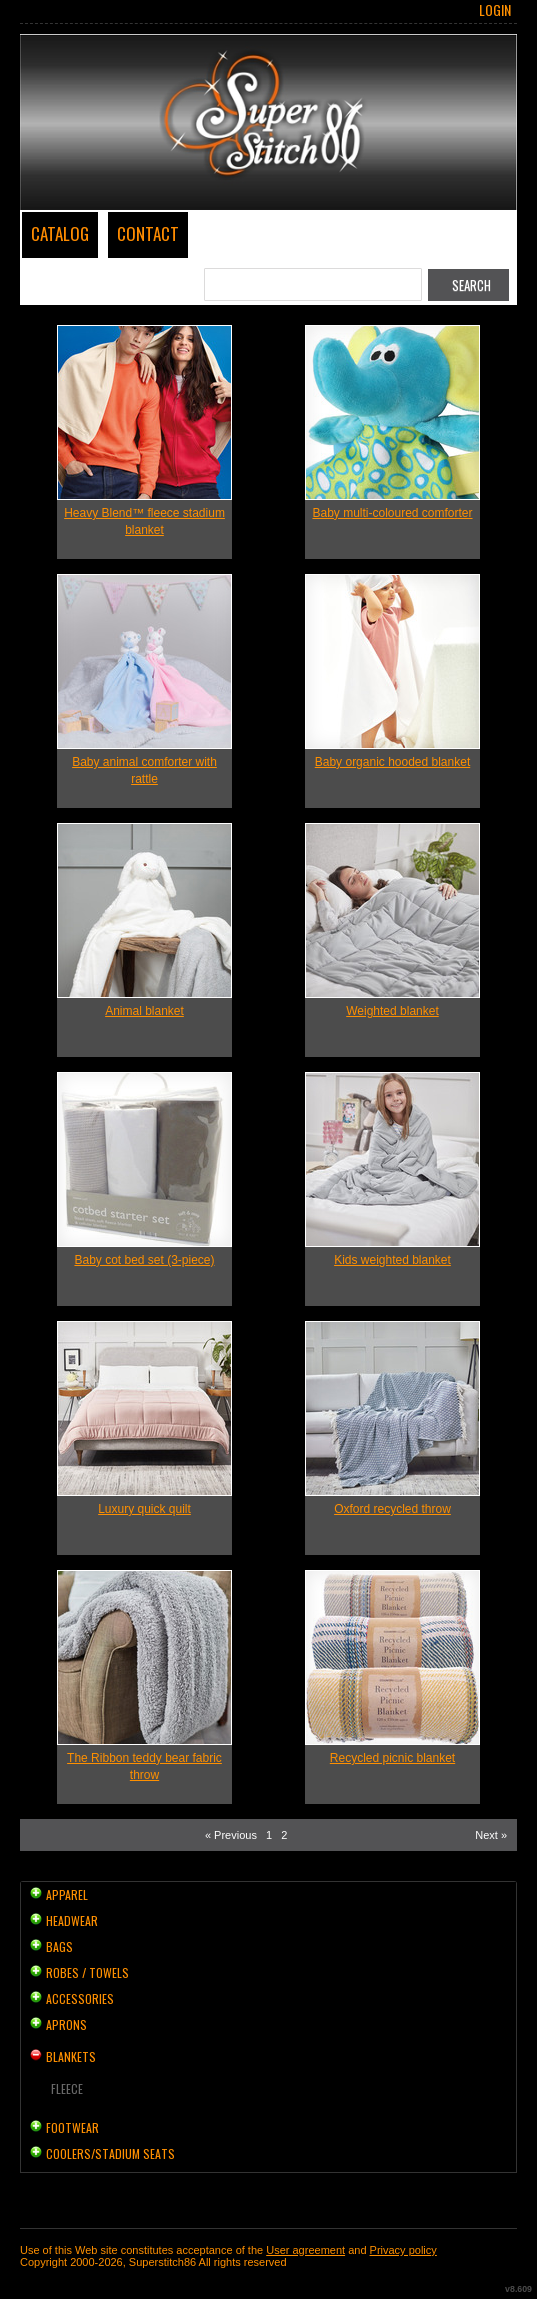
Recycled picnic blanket (392, 1758)
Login (495, 10)
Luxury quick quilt (144, 1509)
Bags (59, 1946)
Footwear (72, 2127)
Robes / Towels (87, 1972)
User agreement (305, 2250)
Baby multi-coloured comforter (392, 513)
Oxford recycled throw (392, 1509)
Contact (148, 233)
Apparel (67, 1894)
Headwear (72, 1920)
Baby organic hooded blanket (392, 762)
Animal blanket (144, 1011)
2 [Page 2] (284, 1835)
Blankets (71, 2056)
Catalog (60, 233)
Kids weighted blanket (392, 1260)
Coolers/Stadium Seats (110, 2153)
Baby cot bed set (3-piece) (144, 1260)
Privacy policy (403, 2250)
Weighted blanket (392, 1011)
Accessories (80, 1998)
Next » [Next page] (491, 1835)
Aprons (66, 2024)
